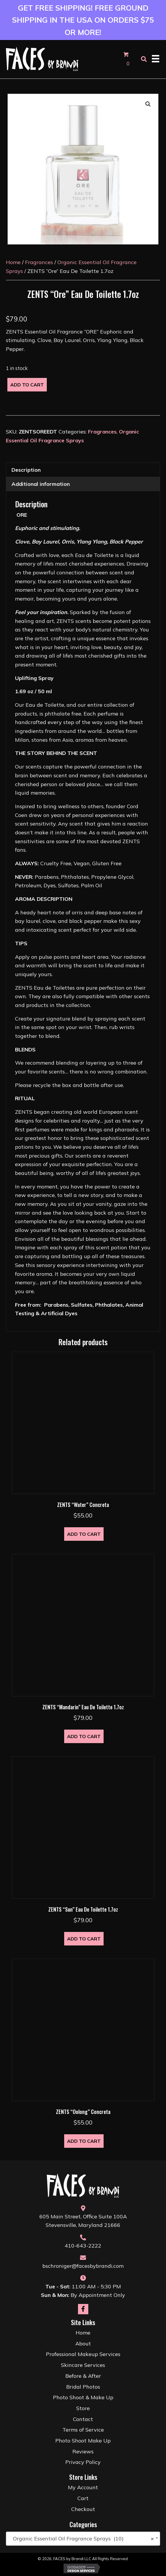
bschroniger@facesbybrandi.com (83, 2265)
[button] (148, 104)
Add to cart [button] (84, 1534)
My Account (83, 2487)
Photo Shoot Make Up (83, 2440)
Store (83, 2408)
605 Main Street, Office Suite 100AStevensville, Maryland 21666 (83, 2221)
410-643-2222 (83, 2245)
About (83, 2343)
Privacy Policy (83, 2462)
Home (13, 262)
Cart (83, 2498)
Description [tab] (26, 469)
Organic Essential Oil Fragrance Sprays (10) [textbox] (81, 2539)
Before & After (83, 2375)
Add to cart (27, 385)
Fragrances (39, 262)
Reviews (83, 2451)
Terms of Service (83, 2429)
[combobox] (83, 2539)
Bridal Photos (83, 2386)
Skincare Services (83, 2365)
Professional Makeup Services (83, 2354)
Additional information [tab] (40, 484)
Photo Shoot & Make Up (83, 2397)
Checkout (83, 2509)
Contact (83, 2419)
